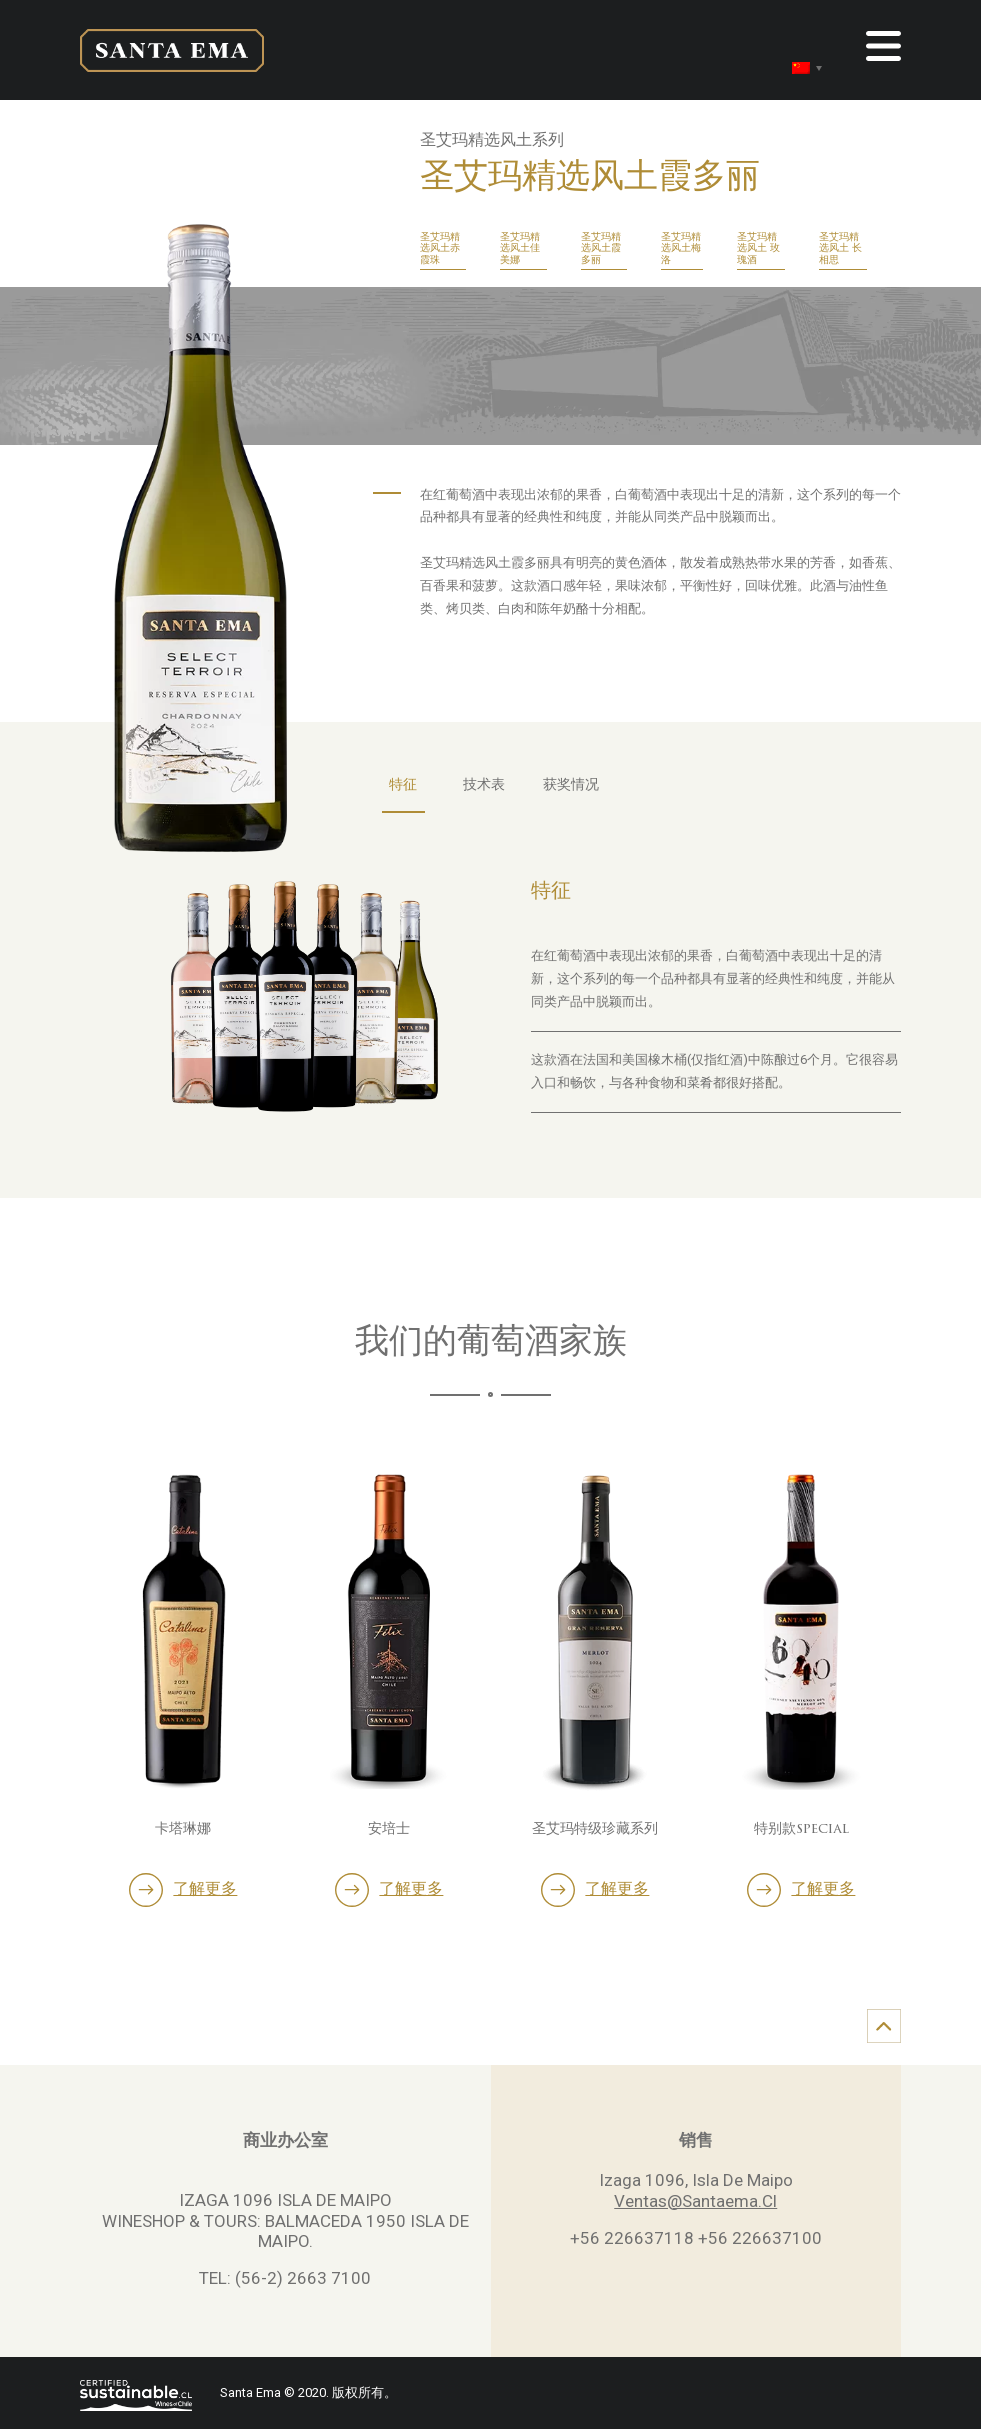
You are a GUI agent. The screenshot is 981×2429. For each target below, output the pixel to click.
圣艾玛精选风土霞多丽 (601, 249)
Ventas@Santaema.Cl (695, 2201)
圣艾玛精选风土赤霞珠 (440, 249)
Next (906, 1653)
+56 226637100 (760, 2238)
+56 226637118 (632, 2238)
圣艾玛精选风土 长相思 (840, 249)
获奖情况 (571, 785)
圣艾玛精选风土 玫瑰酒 (758, 249)
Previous (75, 1653)
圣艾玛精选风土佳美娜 (520, 249)
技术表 (484, 785)
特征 (403, 785)
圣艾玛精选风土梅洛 (681, 249)
